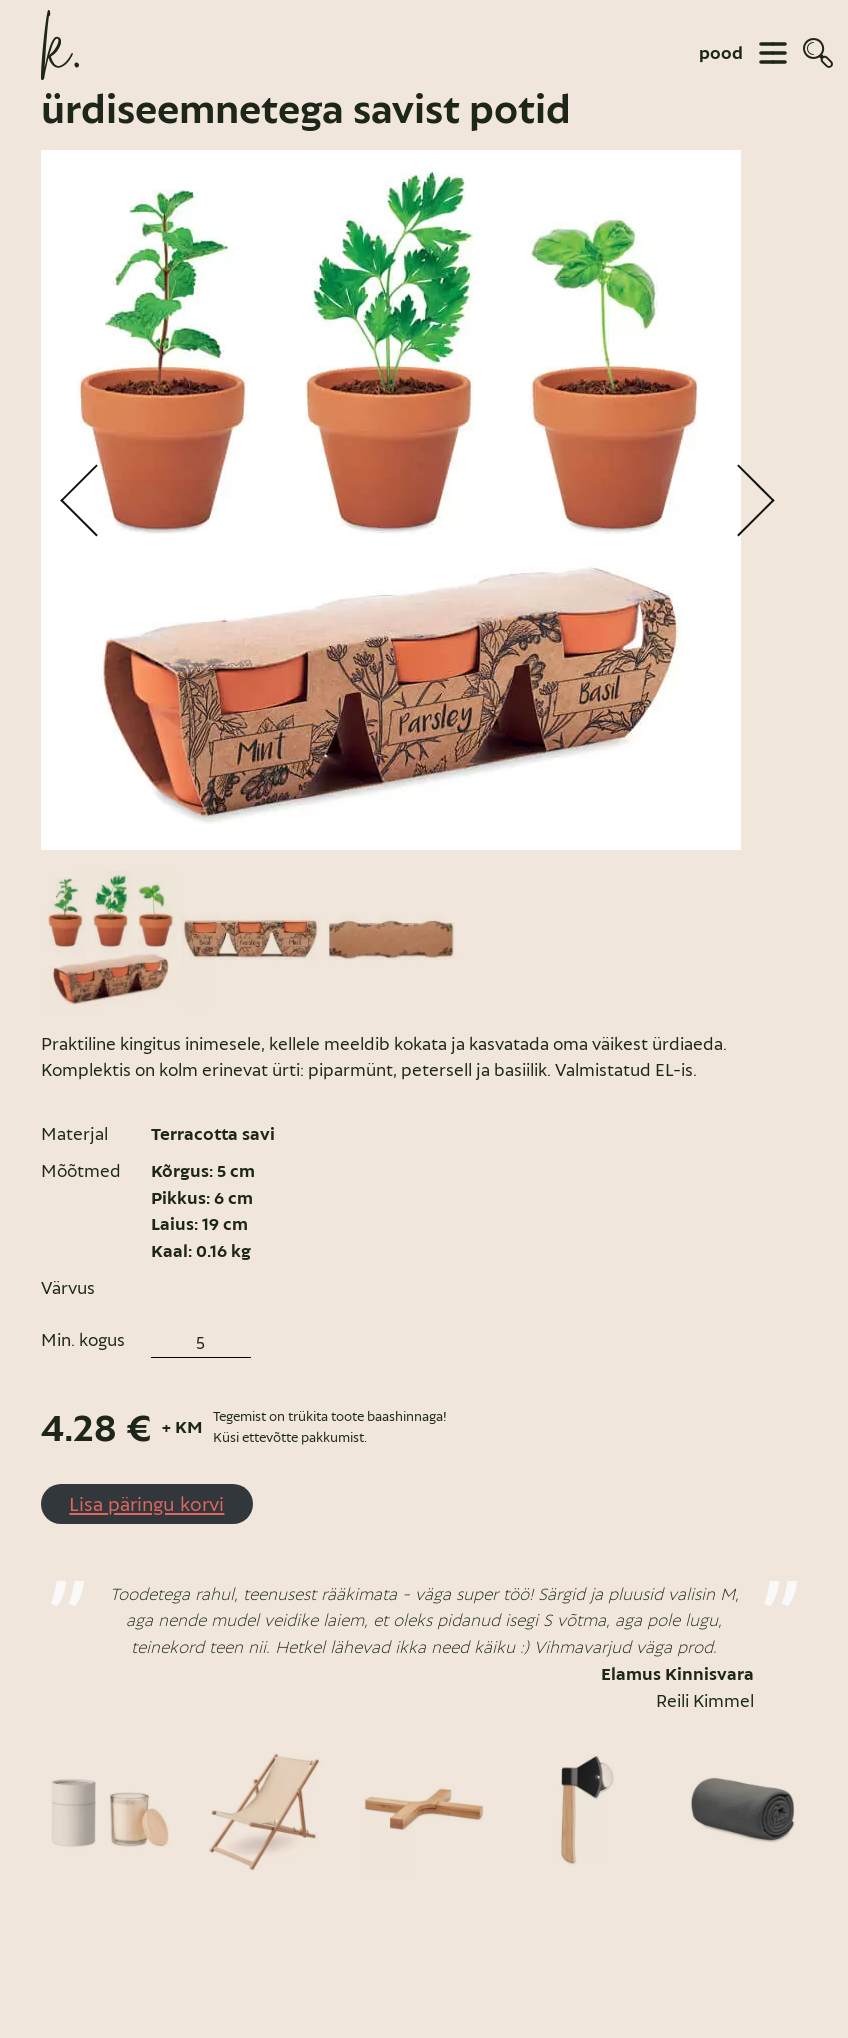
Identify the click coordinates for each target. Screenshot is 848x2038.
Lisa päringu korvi (146, 1503)
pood (721, 53)
